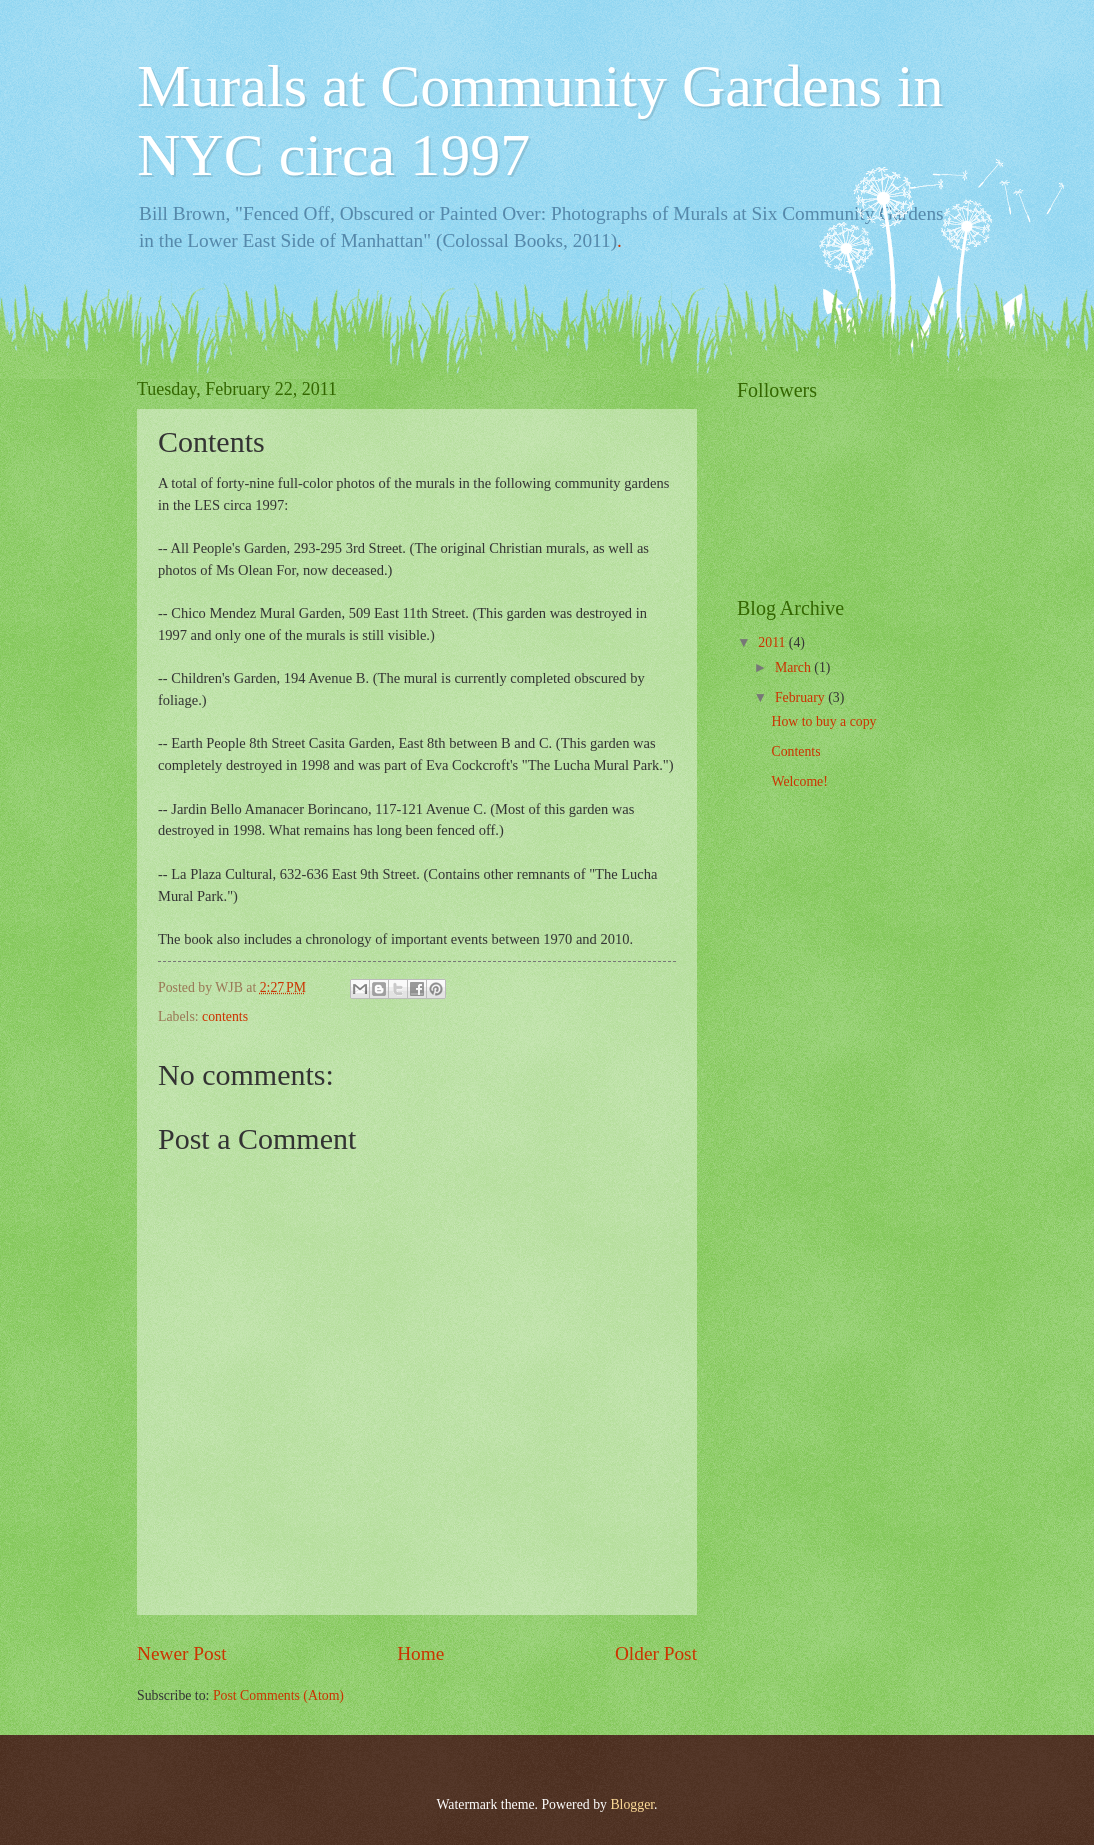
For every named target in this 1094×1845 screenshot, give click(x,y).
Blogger (632, 1804)
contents (225, 1016)
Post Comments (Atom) (278, 1695)
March (794, 667)
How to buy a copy (823, 721)
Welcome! (799, 781)
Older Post (656, 1653)
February (801, 697)
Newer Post (182, 1653)
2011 (773, 642)
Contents (795, 751)
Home (420, 1653)
